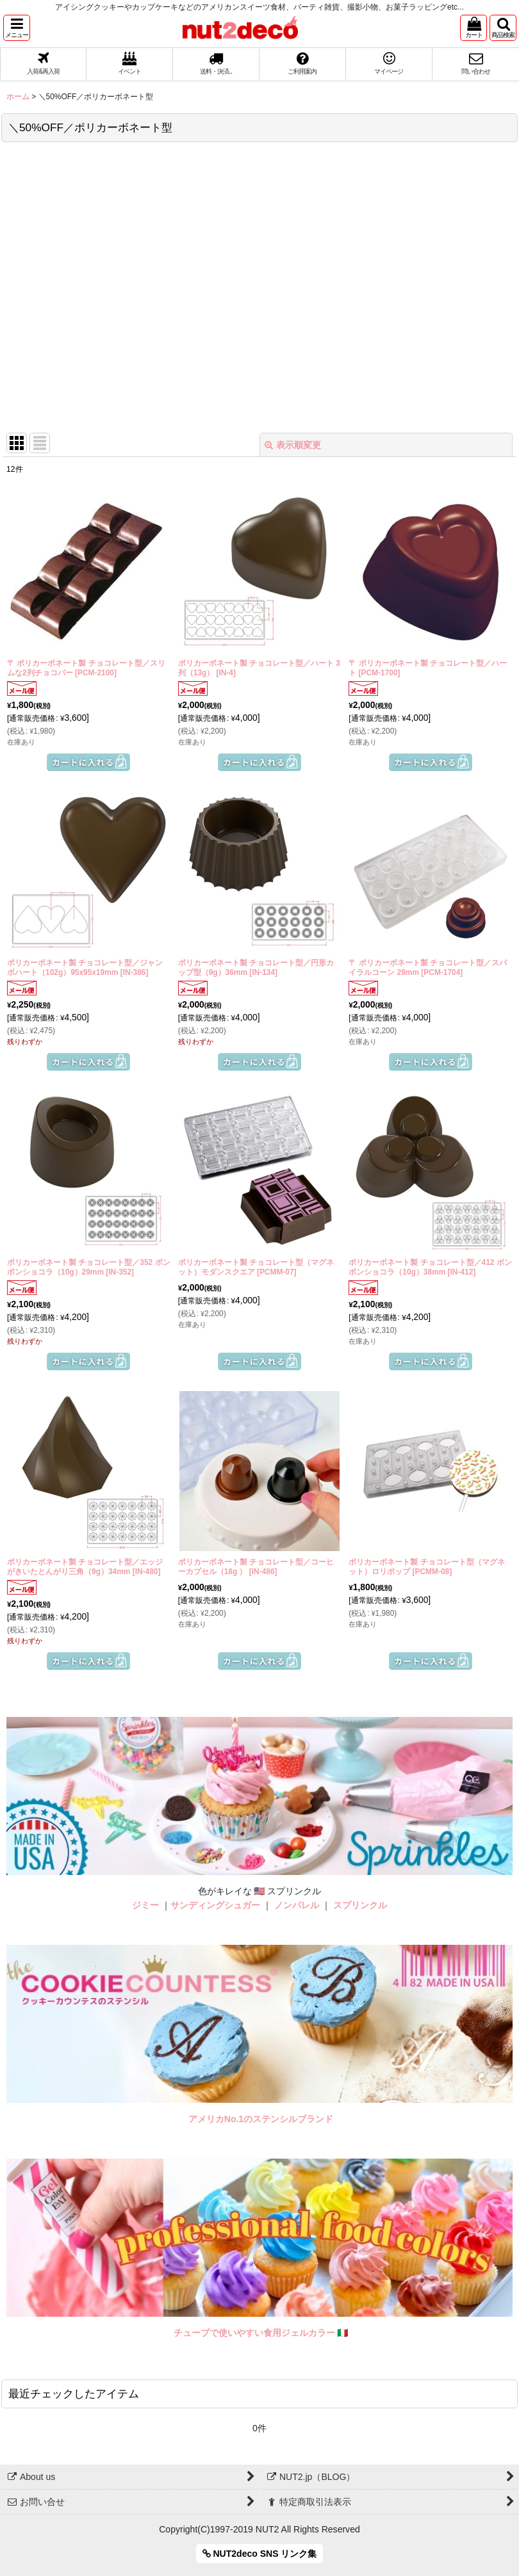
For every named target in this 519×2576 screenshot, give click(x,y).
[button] (16, 28)
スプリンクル (360, 1905)
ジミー (145, 1905)
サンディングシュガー (215, 1905)
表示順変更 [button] (293, 445)
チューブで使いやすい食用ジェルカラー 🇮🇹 (261, 2333)
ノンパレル (296, 1905)
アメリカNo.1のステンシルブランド (260, 2119)
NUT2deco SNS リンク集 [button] (259, 2553)
